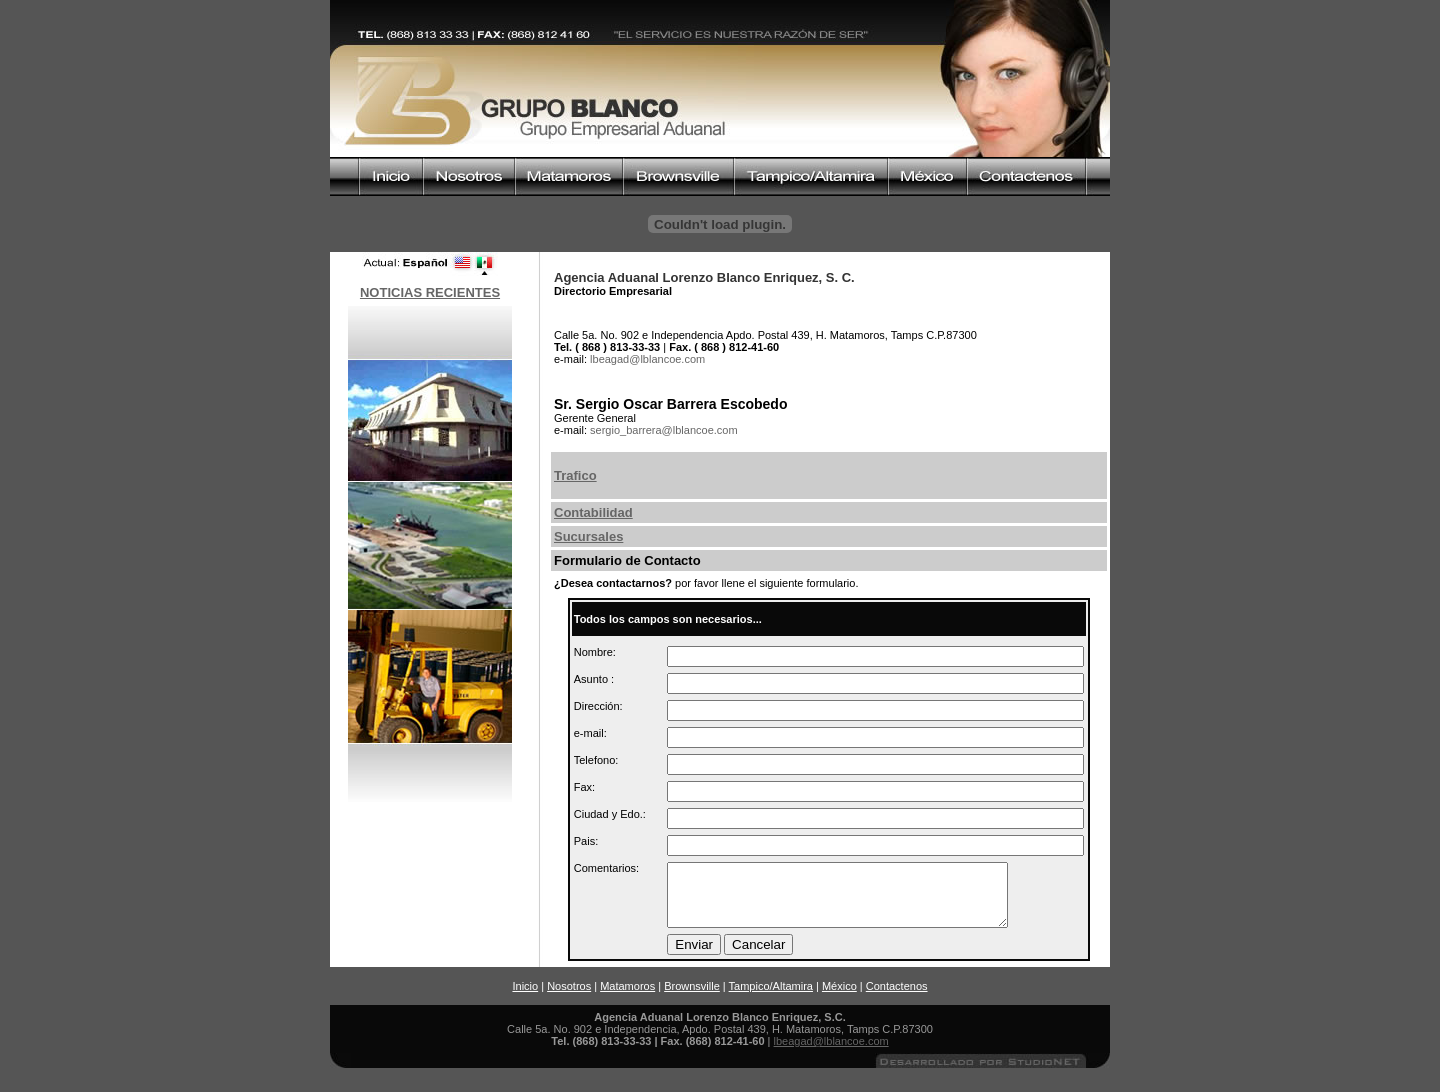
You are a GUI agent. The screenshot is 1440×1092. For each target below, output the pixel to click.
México (839, 998)
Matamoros (627, 998)
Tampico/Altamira (771, 998)
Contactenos (897, 998)
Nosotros (569, 998)
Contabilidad (593, 512)
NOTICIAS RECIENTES (430, 292)
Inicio (525, 998)
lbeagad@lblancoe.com (831, 1053)
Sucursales (588, 536)
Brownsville (692, 998)
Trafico (575, 475)
